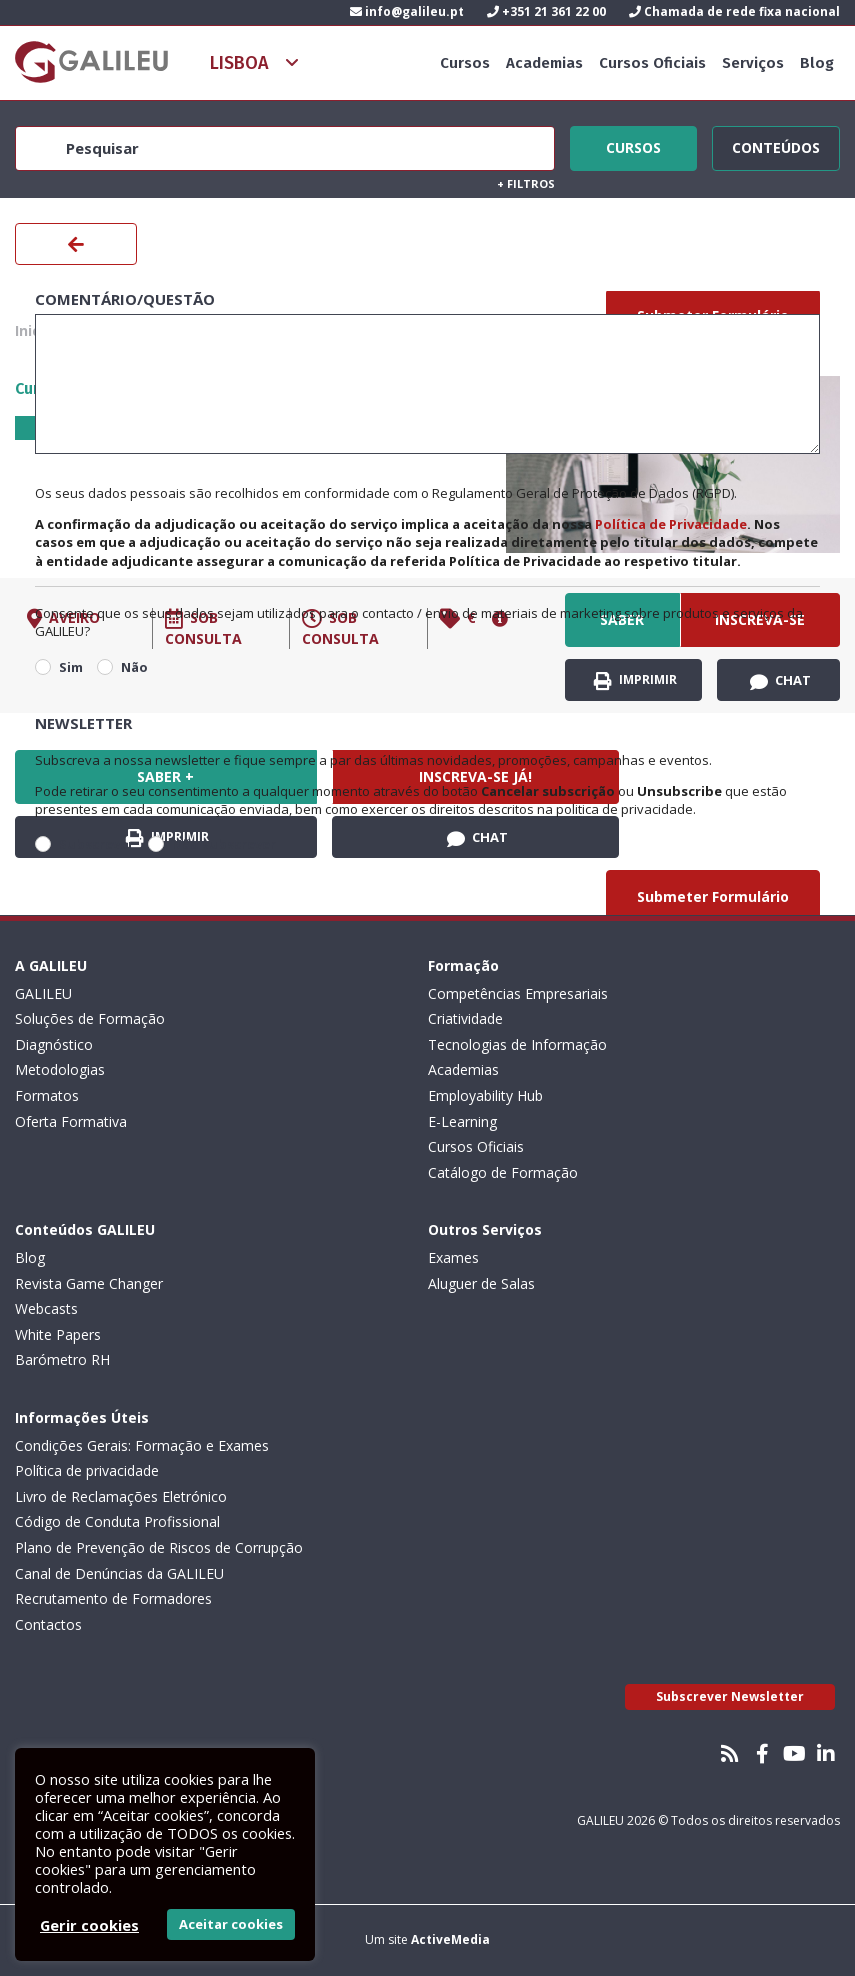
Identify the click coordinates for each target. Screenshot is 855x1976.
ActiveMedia (450, 1939)
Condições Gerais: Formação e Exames (142, 1445)
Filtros (526, 183)
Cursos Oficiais (652, 63)
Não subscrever (224, 844)
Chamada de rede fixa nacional (734, 11)
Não (134, 667)
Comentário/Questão (125, 299)
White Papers (58, 1334)
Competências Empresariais (518, 993)
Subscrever (96, 844)
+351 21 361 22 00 (546, 11)
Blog (817, 63)
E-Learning (462, 1121)
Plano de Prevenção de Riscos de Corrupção (159, 1547)
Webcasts (46, 1308)
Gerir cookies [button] (89, 1925)
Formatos (47, 1095)
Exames (453, 1257)
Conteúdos (775, 145)
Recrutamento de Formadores (113, 1598)
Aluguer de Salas (481, 1283)
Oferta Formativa (71, 1121)
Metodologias (60, 1069)
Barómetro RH (62, 1359)
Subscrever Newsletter (730, 1696)
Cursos (465, 63)
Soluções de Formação (90, 1018)
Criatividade (465, 1018)
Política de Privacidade (671, 524)
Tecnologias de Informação (517, 1044)
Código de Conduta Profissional (117, 1521)
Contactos (48, 1624)
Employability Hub (485, 1095)
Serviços (753, 63)
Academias (544, 63)
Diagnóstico (54, 1044)
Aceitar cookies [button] (231, 1924)
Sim (71, 667)
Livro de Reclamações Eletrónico (121, 1496)
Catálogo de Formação (503, 1172)
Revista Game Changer (89, 1283)
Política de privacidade (87, 1470)
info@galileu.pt (407, 11)
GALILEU (43, 993)
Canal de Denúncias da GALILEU (119, 1573)
